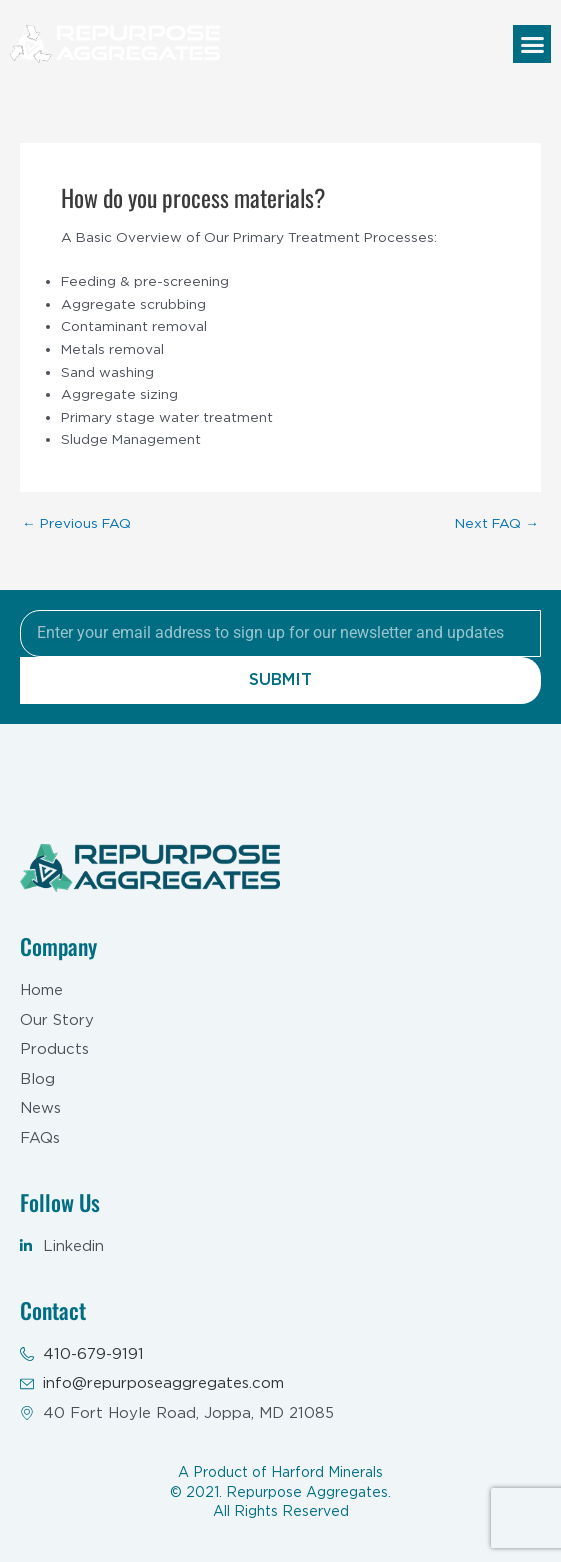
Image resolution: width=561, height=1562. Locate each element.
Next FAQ (497, 524)
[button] (532, 44)
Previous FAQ (76, 524)
